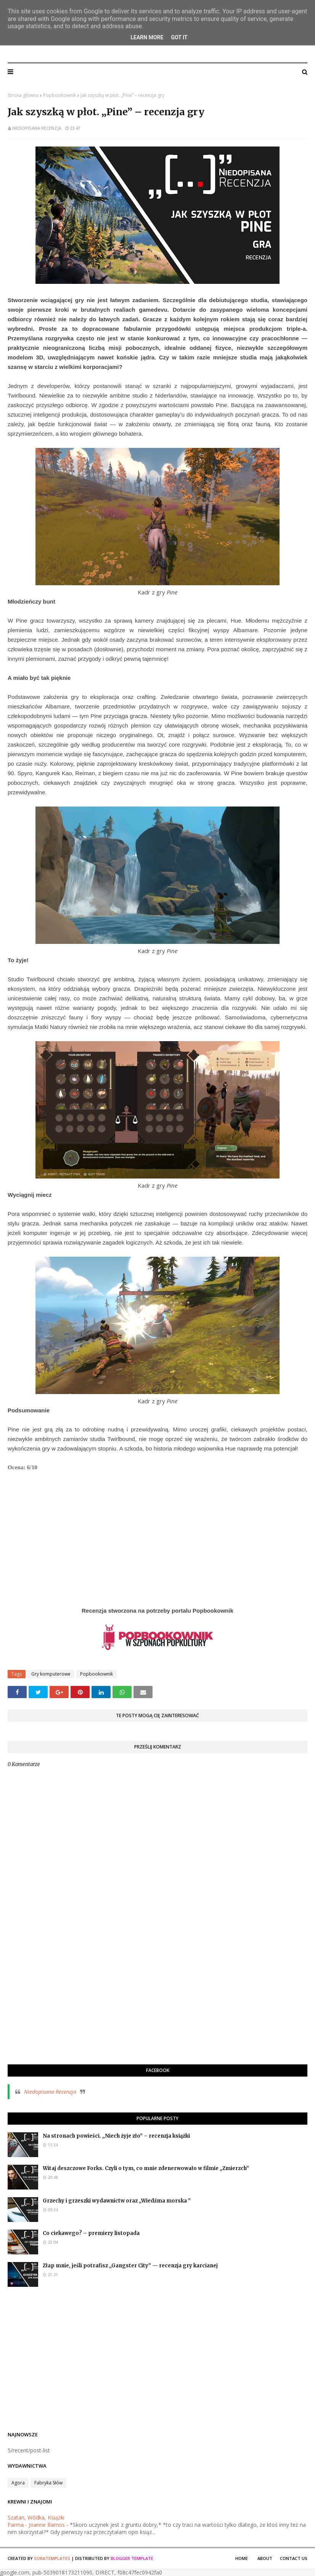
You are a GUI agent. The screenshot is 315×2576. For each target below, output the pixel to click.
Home (241, 2558)
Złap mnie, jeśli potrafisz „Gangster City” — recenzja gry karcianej (130, 2265)
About (264, 2558)
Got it (179, 37)
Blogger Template (132, 2558)
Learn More (146, 37)
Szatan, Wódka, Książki (36, 2517)
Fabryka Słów (48, 2482)
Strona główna (23, 95)
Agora (18, 2482)
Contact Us (293, 2558)
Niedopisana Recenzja (157, 49)
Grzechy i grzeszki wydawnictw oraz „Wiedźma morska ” (117, 2201)
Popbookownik (59, 95)
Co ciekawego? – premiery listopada (91, 2233)
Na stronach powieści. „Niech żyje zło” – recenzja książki (116, 2136)
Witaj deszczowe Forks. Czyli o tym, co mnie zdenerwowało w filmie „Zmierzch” (146, 2168)
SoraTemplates (52, 2558)
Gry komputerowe (51, 1674)
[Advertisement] (157, 2003)
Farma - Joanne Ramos (36, 2524)
